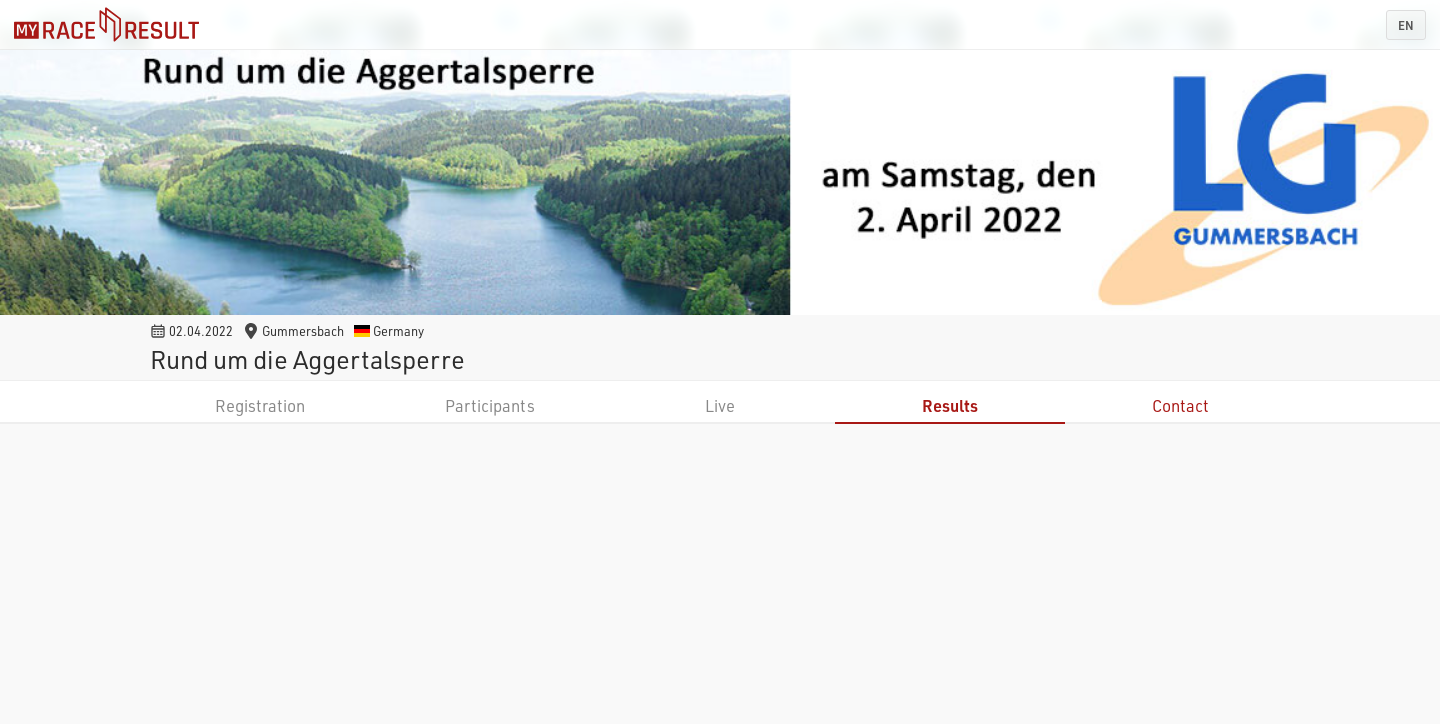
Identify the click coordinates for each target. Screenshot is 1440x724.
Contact (1180, 405)
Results (950, 405)
